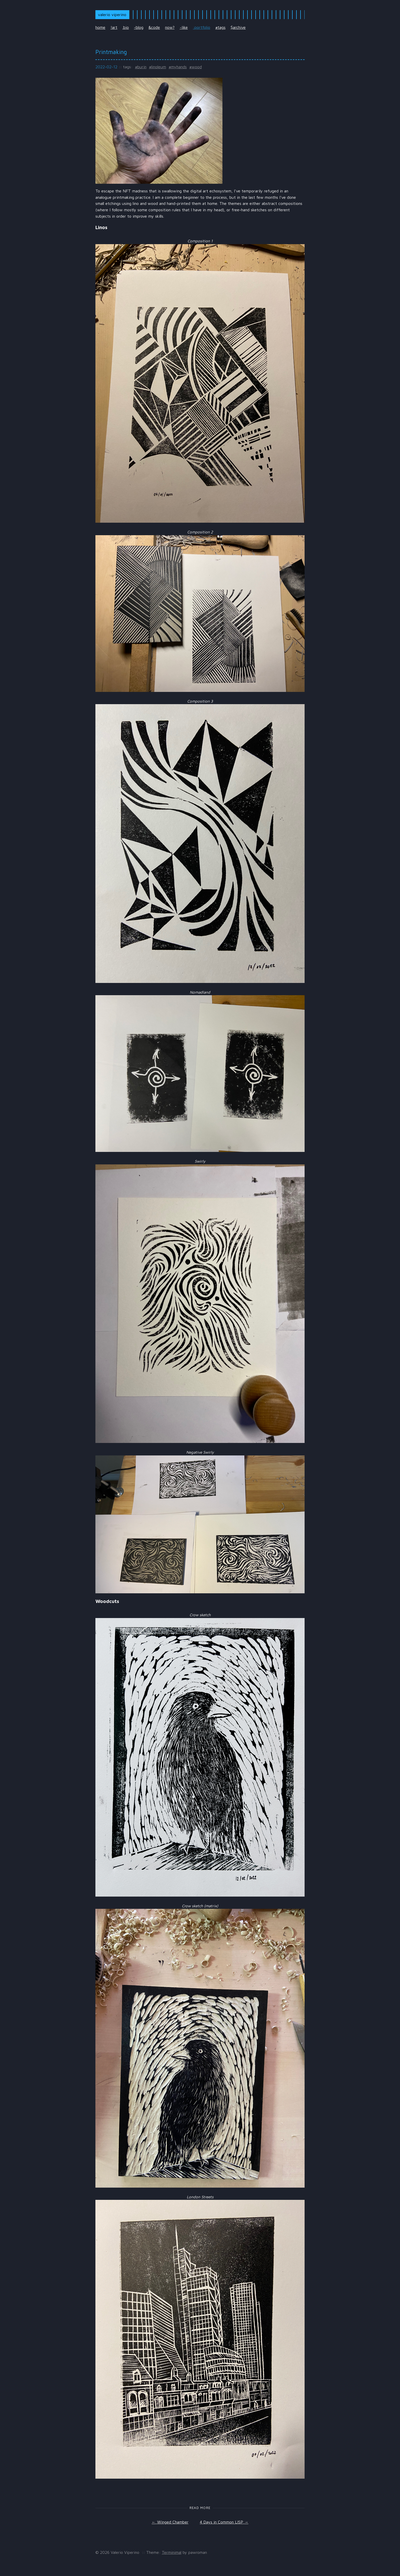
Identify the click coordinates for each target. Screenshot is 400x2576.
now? (169, 27)
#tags (220, 27)
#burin (140, 66)
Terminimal (171, 2552)
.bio (125, 27)
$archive (238, 27)
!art (113, 27)
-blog (138, 27)
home (100, 27)
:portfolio (201, 27)
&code (154, 27)
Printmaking (111, 51)
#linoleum (157, 66)
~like (184, 27)
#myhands (178, 66)
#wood (195, 66)
